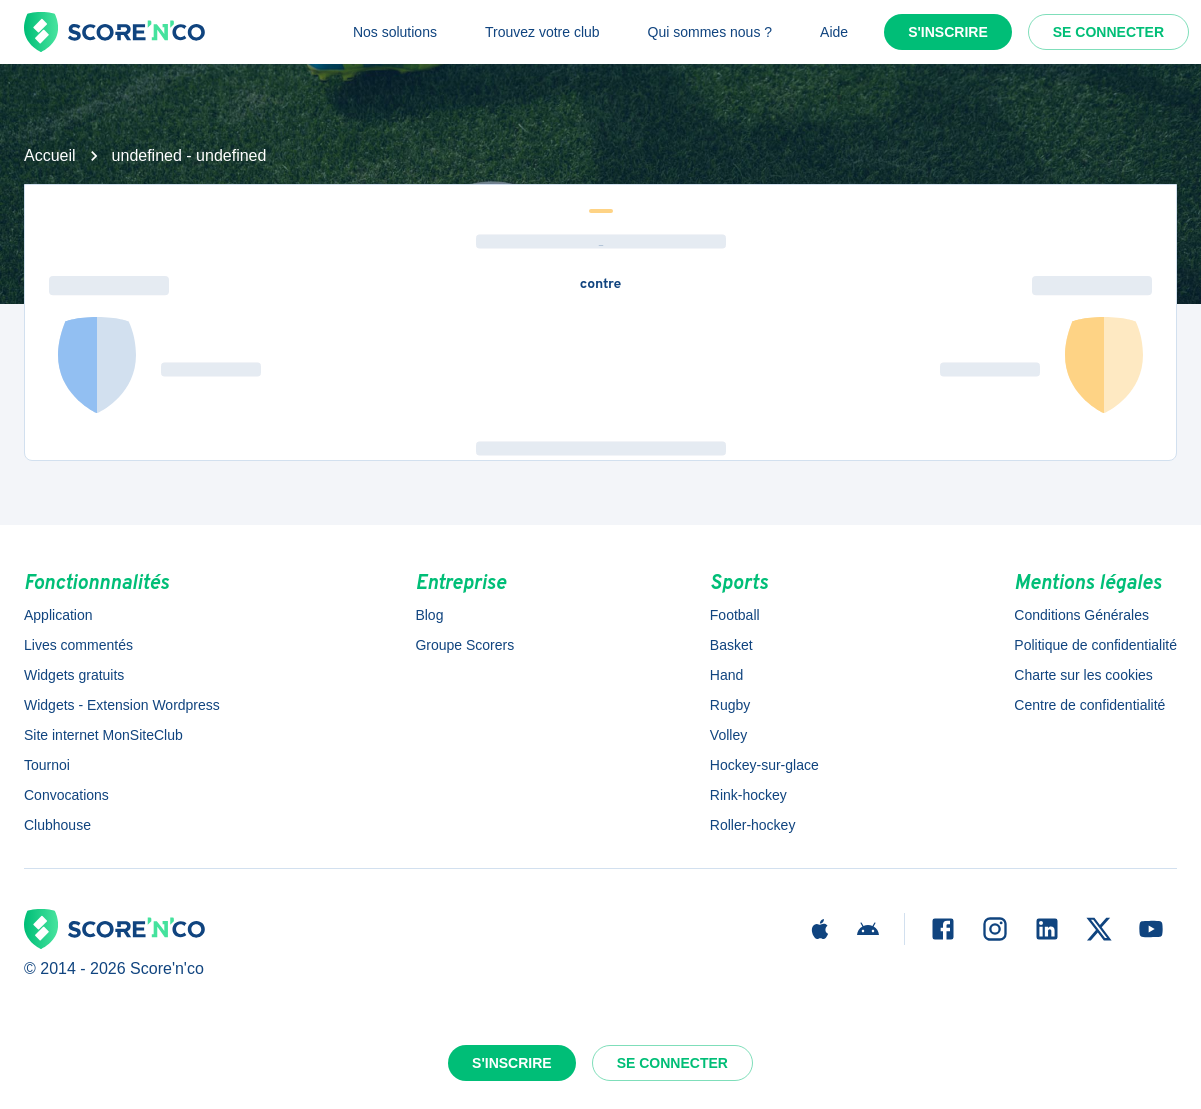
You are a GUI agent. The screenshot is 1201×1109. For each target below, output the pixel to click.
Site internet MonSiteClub (103, 735)
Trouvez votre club (542, 32)
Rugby (730, 705)
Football (735, 615)
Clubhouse (57, 825)
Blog (429, 615)
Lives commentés (78, 645)
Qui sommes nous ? (710, 32)
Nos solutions (395, 32)
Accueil (50, 155)
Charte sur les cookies (1083, 675)
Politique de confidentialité (1095, 645)
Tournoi (47, 765)
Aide (834, 32)
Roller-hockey (753, 825)
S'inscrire (948, 32)
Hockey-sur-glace (764, 765)
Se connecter (1108, 32)
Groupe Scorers (464, 645)
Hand (726, 675)
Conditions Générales (1081, 615)
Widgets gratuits (74, 675)
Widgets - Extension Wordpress (122, 705)
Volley (728, 735)
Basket (731, 645)
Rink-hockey (748, 795)
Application (58, 615)
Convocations (66, 795)
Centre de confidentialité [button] (1089, 705)
